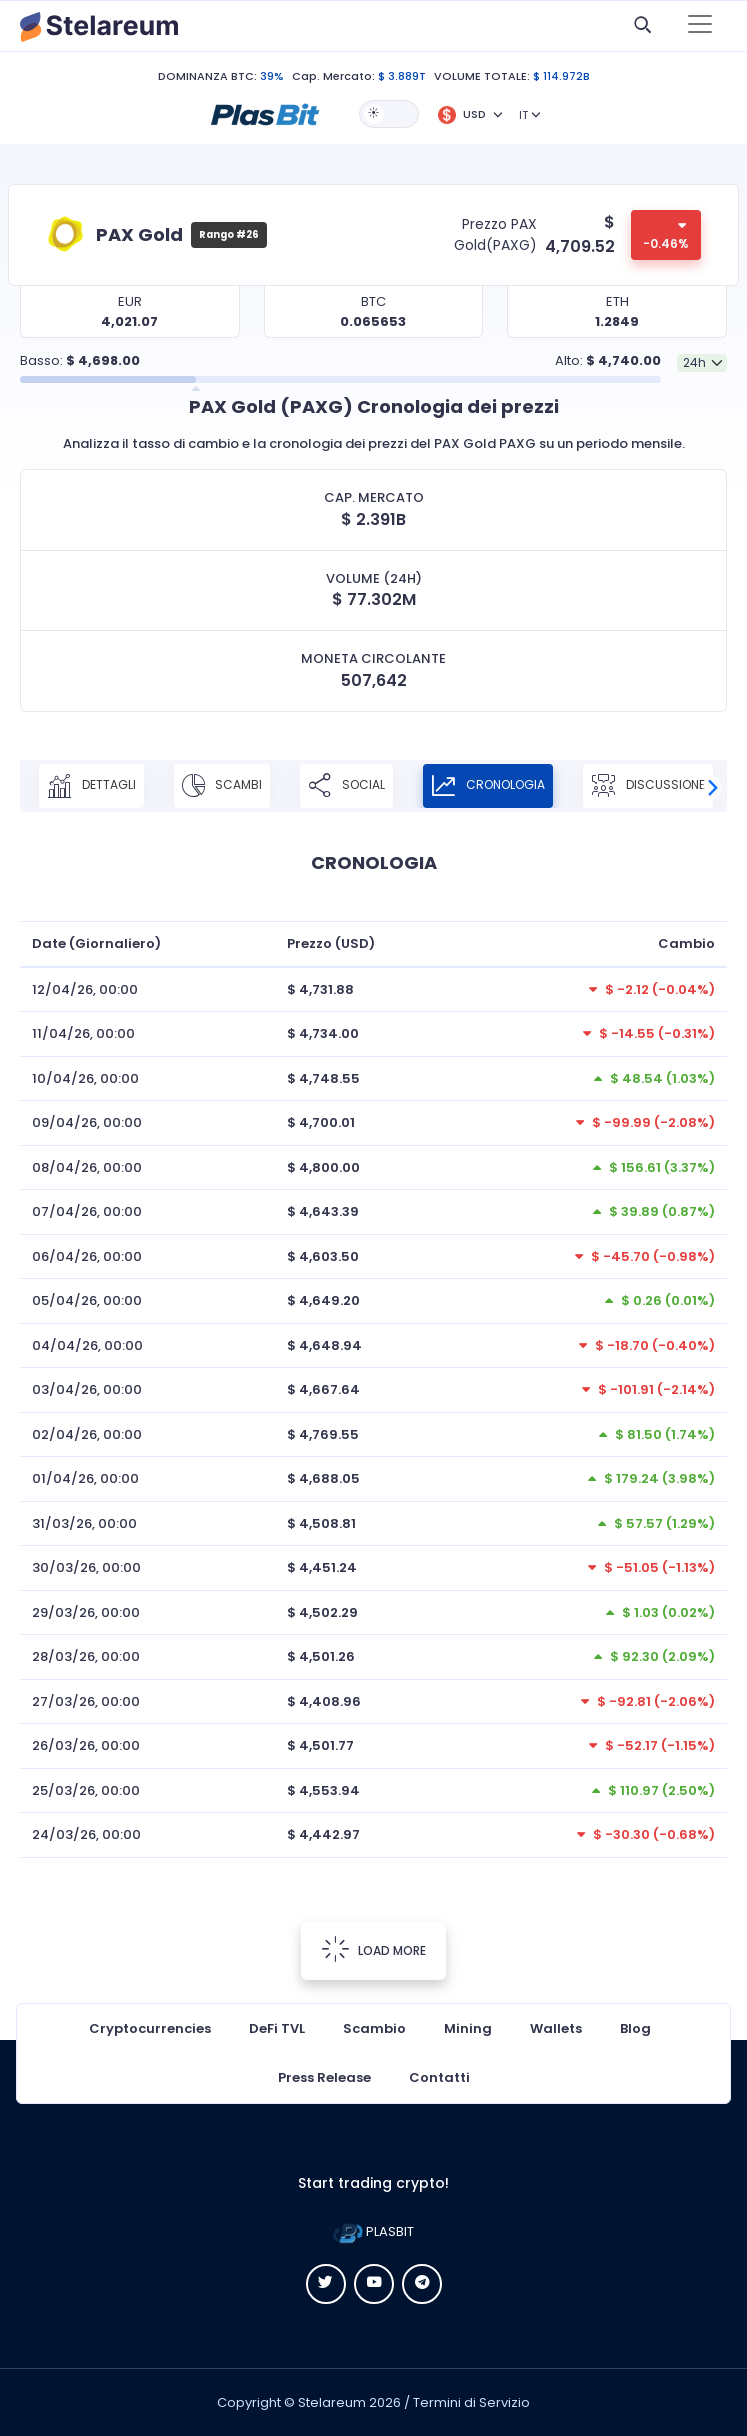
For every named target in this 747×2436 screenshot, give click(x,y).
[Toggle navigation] (700, 26)
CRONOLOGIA (488, 786)
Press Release (324, 2077)
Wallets (556, 2028)
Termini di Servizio (471, 2402)
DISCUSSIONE (648, 786)
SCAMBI (222, 786)
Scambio (374, 2028)
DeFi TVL (277, 2028)
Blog (635, 2028)
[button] (265, 113)
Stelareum (332, 2402)
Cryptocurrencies (150, 2028)
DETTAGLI (91, 786)
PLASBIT (373, 2231)
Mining (468, 2028)
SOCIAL (346, 786)
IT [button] (523, 115)
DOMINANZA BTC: (207, 76)
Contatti (439, 2077)
